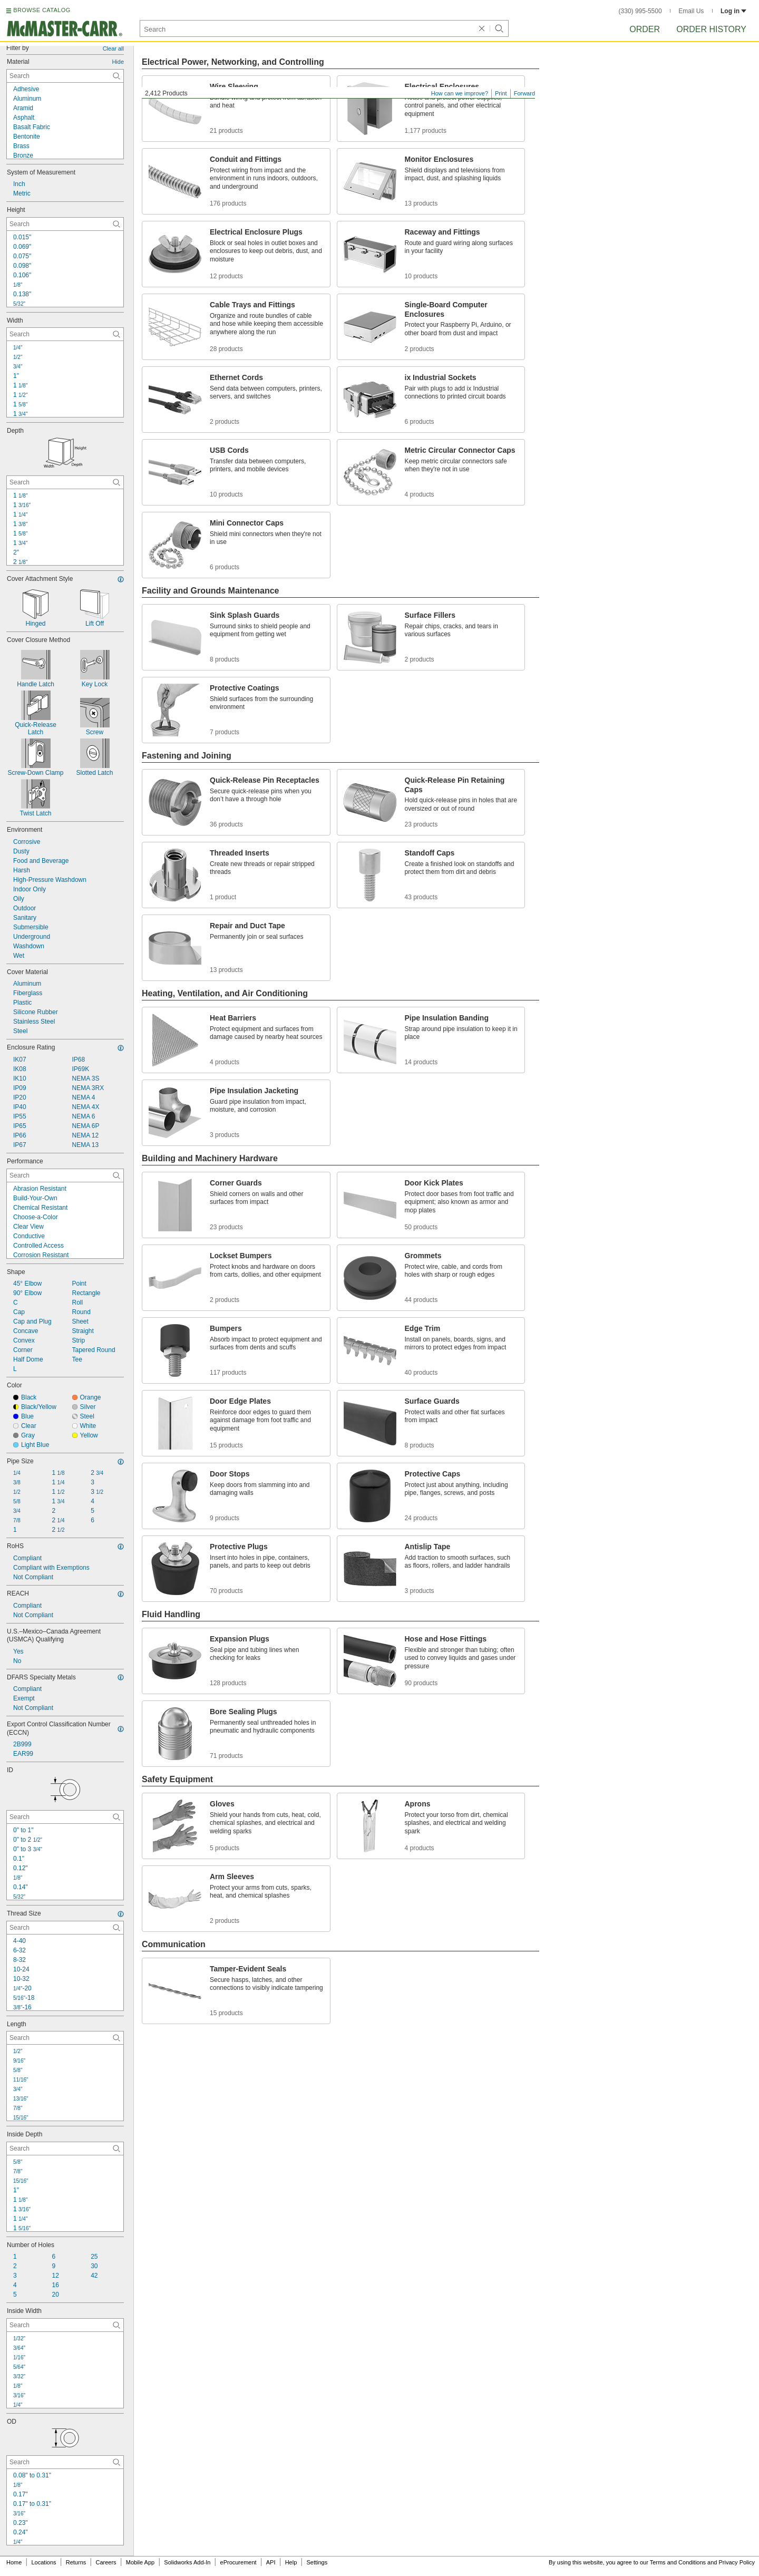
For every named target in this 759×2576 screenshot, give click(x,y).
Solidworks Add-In (187, 2562)
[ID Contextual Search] (65, 1817)
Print (501, 93)
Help (291, 2562)
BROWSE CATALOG (41, 10)
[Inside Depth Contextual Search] (65, 2148)
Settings (316, 2562)
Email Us (691, 11)
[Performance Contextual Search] (65, 1175)
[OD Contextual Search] (65, 2462)
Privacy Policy (737, 2562)
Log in (733, 11)
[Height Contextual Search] (65, 224)
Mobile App (140, 2562)
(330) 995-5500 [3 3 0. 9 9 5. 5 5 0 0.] (640, 11)
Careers (105, 2562)
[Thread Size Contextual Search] (65, 1928)
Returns (76, 2562)
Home (14, 2562)
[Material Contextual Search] (65, 76)
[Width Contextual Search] (65, 334)
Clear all (113, 48)
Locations (44, 2562)
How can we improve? (459, 93)
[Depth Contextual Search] (65, 482)
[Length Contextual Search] (65, 2038)
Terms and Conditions (678, 2562)
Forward (524, 93)
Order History (711, 29)
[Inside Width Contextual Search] (65, 2325)
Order (644, 29)
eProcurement (238, 2562)
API (271, 2562)
